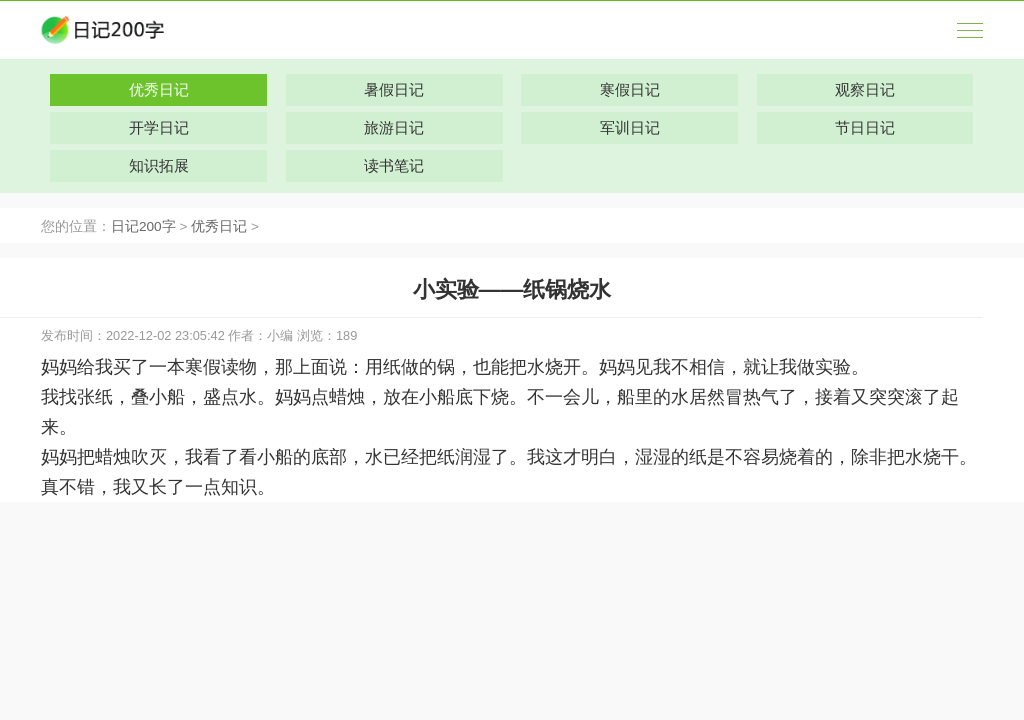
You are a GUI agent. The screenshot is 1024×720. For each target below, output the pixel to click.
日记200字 (143, 226)
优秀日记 (219, 226)
